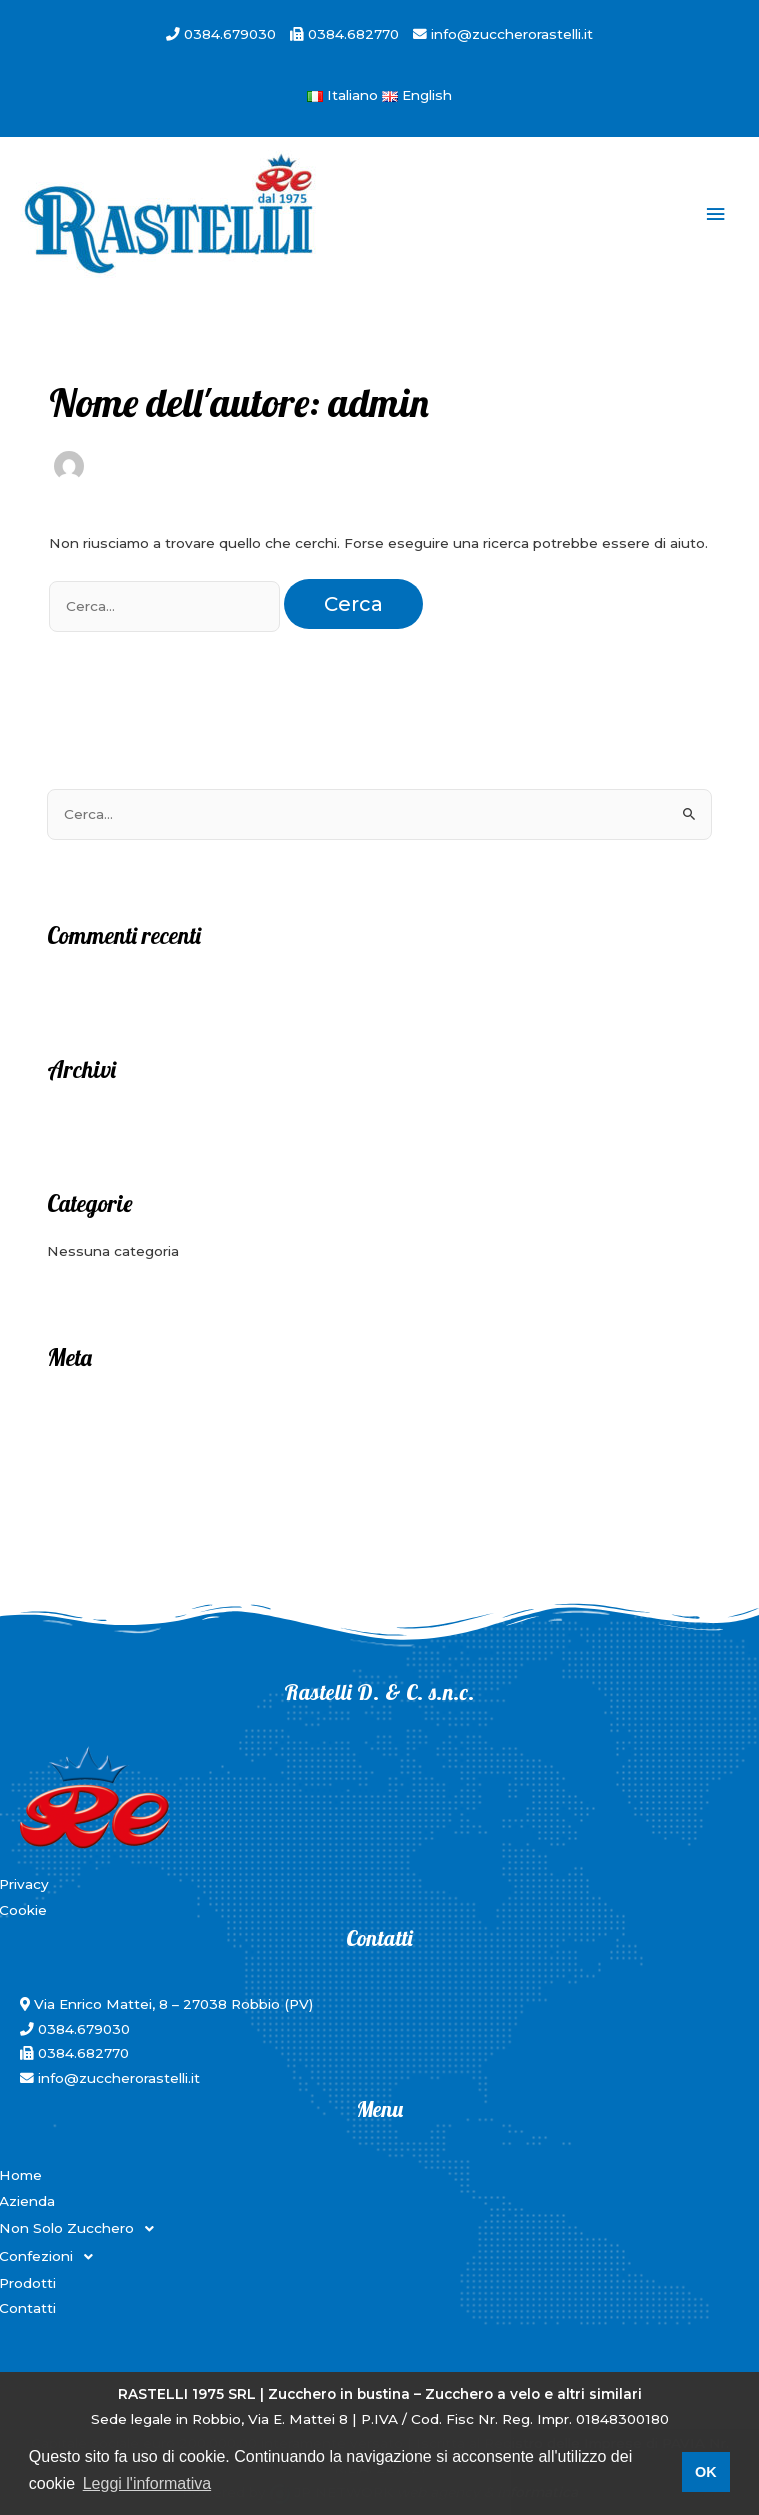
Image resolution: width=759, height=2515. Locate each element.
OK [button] (706, 2472)
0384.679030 (230, 34)
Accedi (70, 1406)
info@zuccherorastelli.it (510, 34)
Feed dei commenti (114, 1467)
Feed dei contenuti (113, 1437)
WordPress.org (98, 1498)
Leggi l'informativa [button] (147, 2483)
